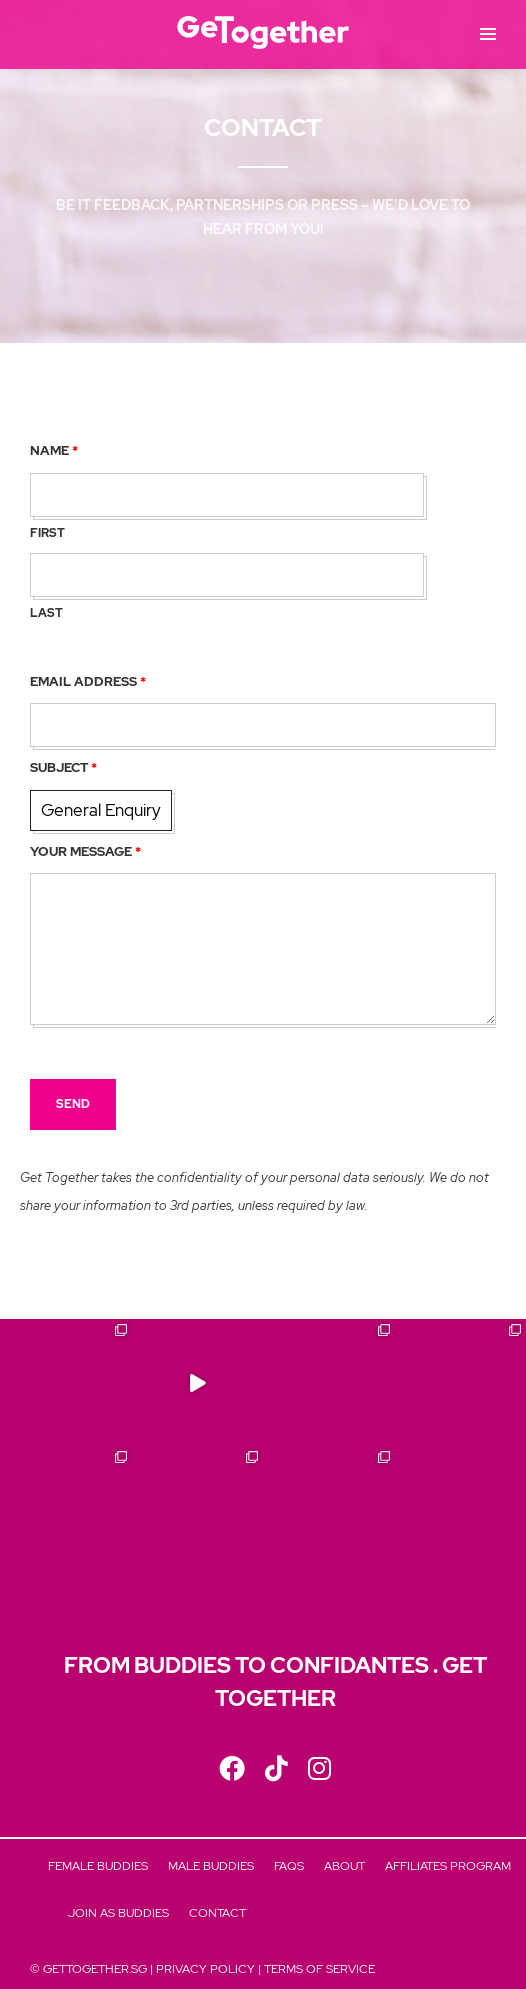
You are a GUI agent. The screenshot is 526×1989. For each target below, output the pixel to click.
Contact (217, 1913)
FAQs (289, 1866)
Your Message (85, 851)
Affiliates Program (448, 1866)
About (344, 1866)
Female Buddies (98, 1866)
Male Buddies (211, 1866)
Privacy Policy (205, 1969)
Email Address (88, 681)
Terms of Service (319, 1969)
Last (46, 613)
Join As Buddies (118, 1913)
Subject (63, 767)
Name (54, 450)
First (47, 533)
